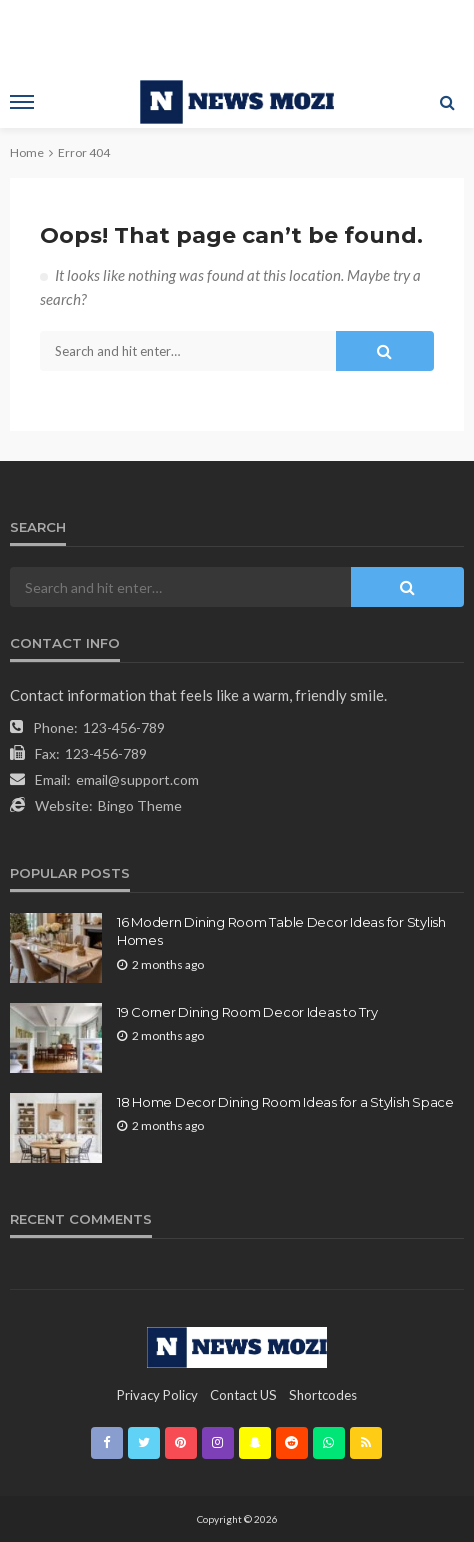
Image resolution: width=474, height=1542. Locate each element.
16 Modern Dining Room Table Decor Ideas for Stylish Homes (281, 931)
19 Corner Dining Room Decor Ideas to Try (247, 1012)
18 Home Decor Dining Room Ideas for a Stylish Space (285, 1102)
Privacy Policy (157, 1395)
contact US (243, 1395)
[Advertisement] (237, 35)
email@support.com (137, 779)
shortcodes (323, 1395)
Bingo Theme (140, 805)
